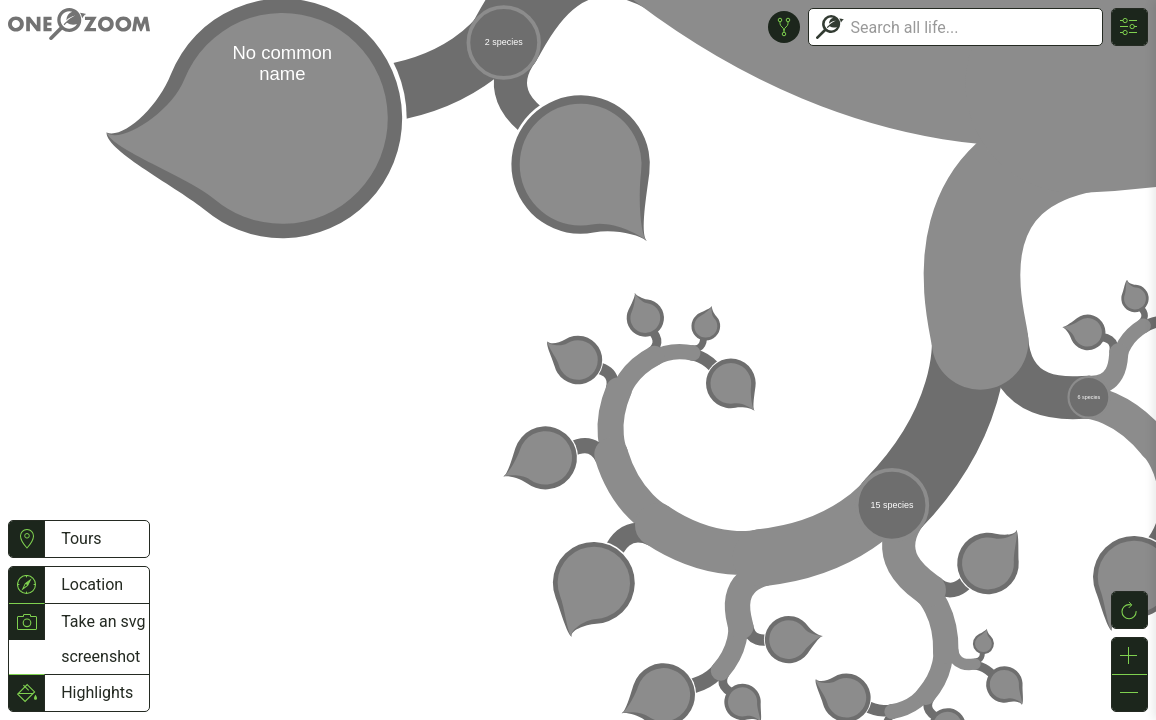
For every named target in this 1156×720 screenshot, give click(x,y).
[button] (26, 539)
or (578, 360)
